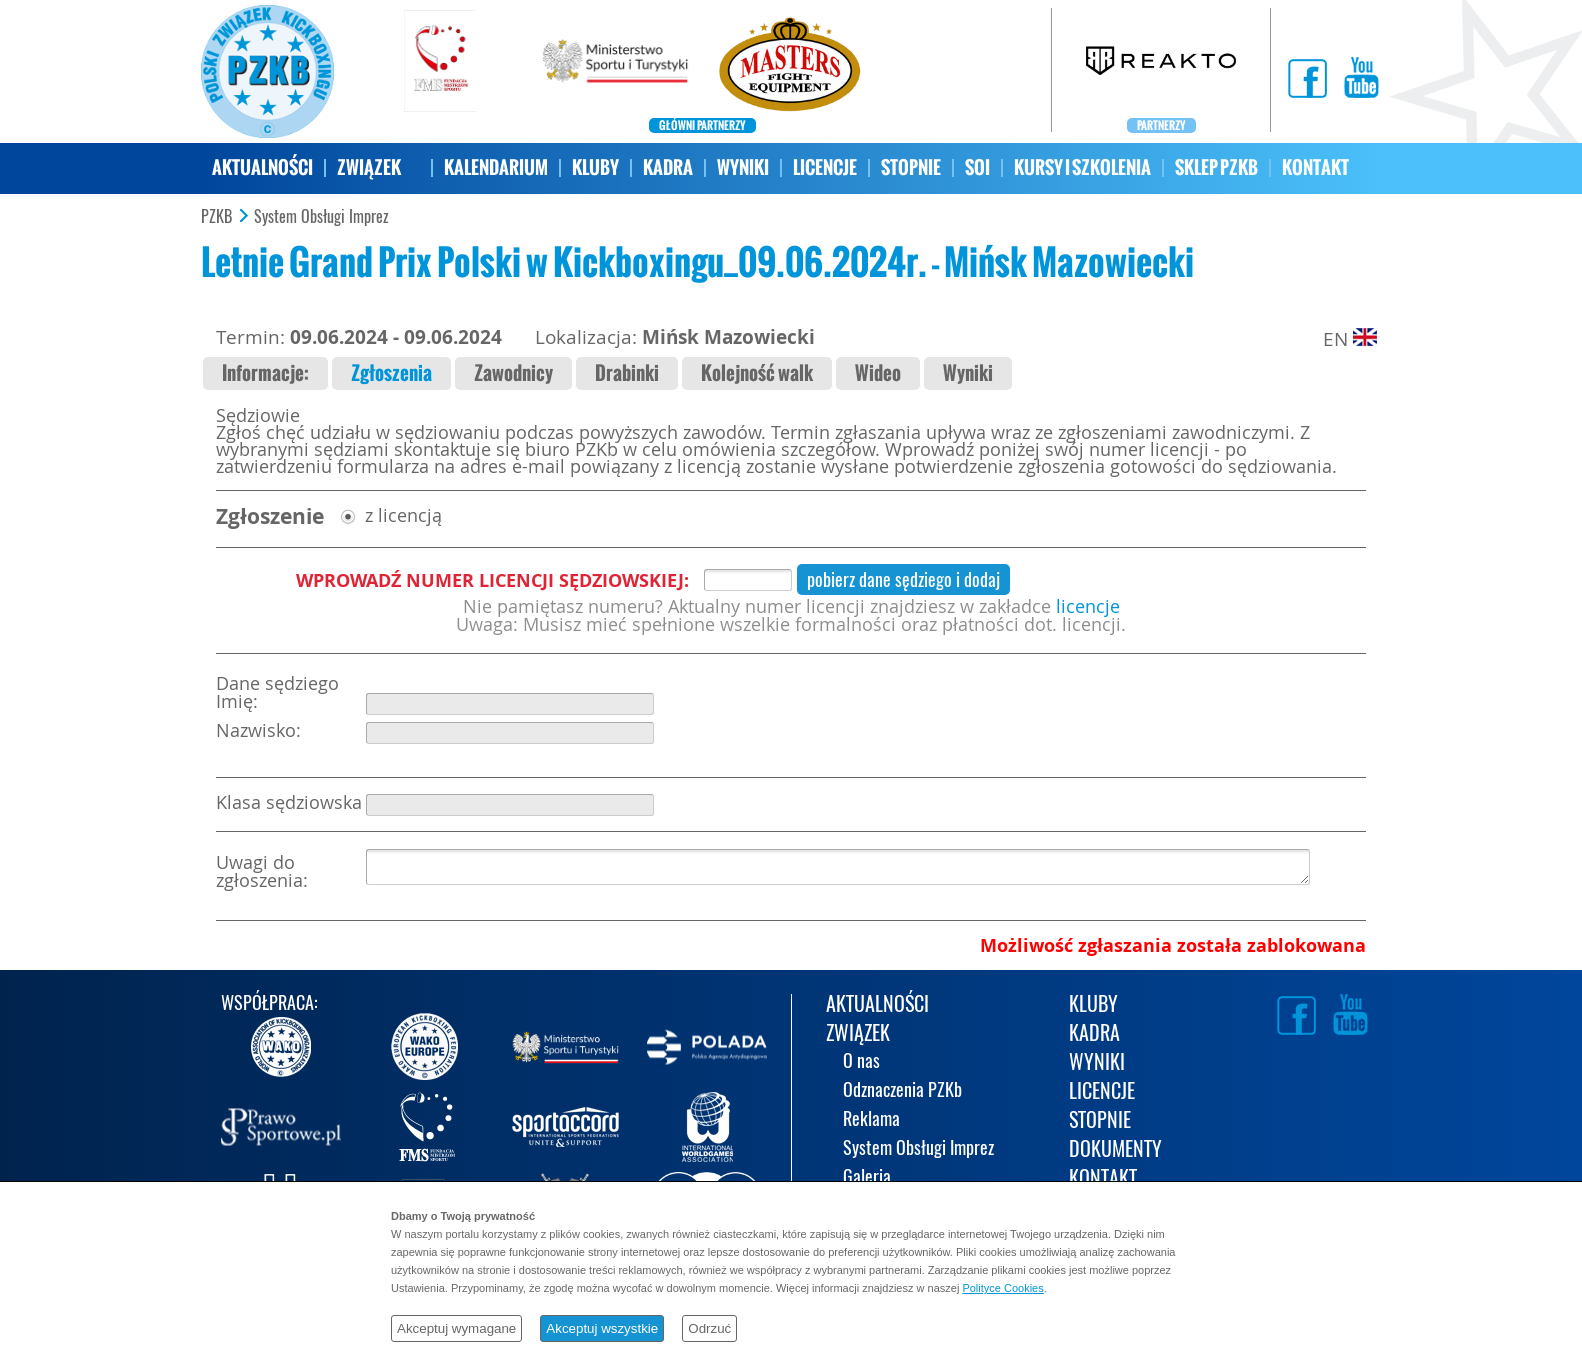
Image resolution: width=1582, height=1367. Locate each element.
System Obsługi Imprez (321, 217)
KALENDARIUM (496, 167)
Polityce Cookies (1002, 1288)
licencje (1088, 606)
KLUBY (595, 167)
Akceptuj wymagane (456, 1328)
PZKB (216, 217)
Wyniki (968, 373)
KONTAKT (1315, 167)
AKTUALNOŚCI (262, 167)
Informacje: (265, 373)
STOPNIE (911, 167)
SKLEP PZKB (1216, 167)
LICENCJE (825, 167)
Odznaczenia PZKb (902, 1091)
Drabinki (627, 373)
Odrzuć (709, 1328)
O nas (861, 1062)
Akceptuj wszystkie (602, 1328)
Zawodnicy (513, 373)
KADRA (668, 167)
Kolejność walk (757, 373)
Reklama (871, 1120)
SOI (977, 167)
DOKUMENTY (1115, 1150)
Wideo (878, 373)
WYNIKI (743, 167)
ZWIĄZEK (369, 167)
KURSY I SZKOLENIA (1082, 167)
